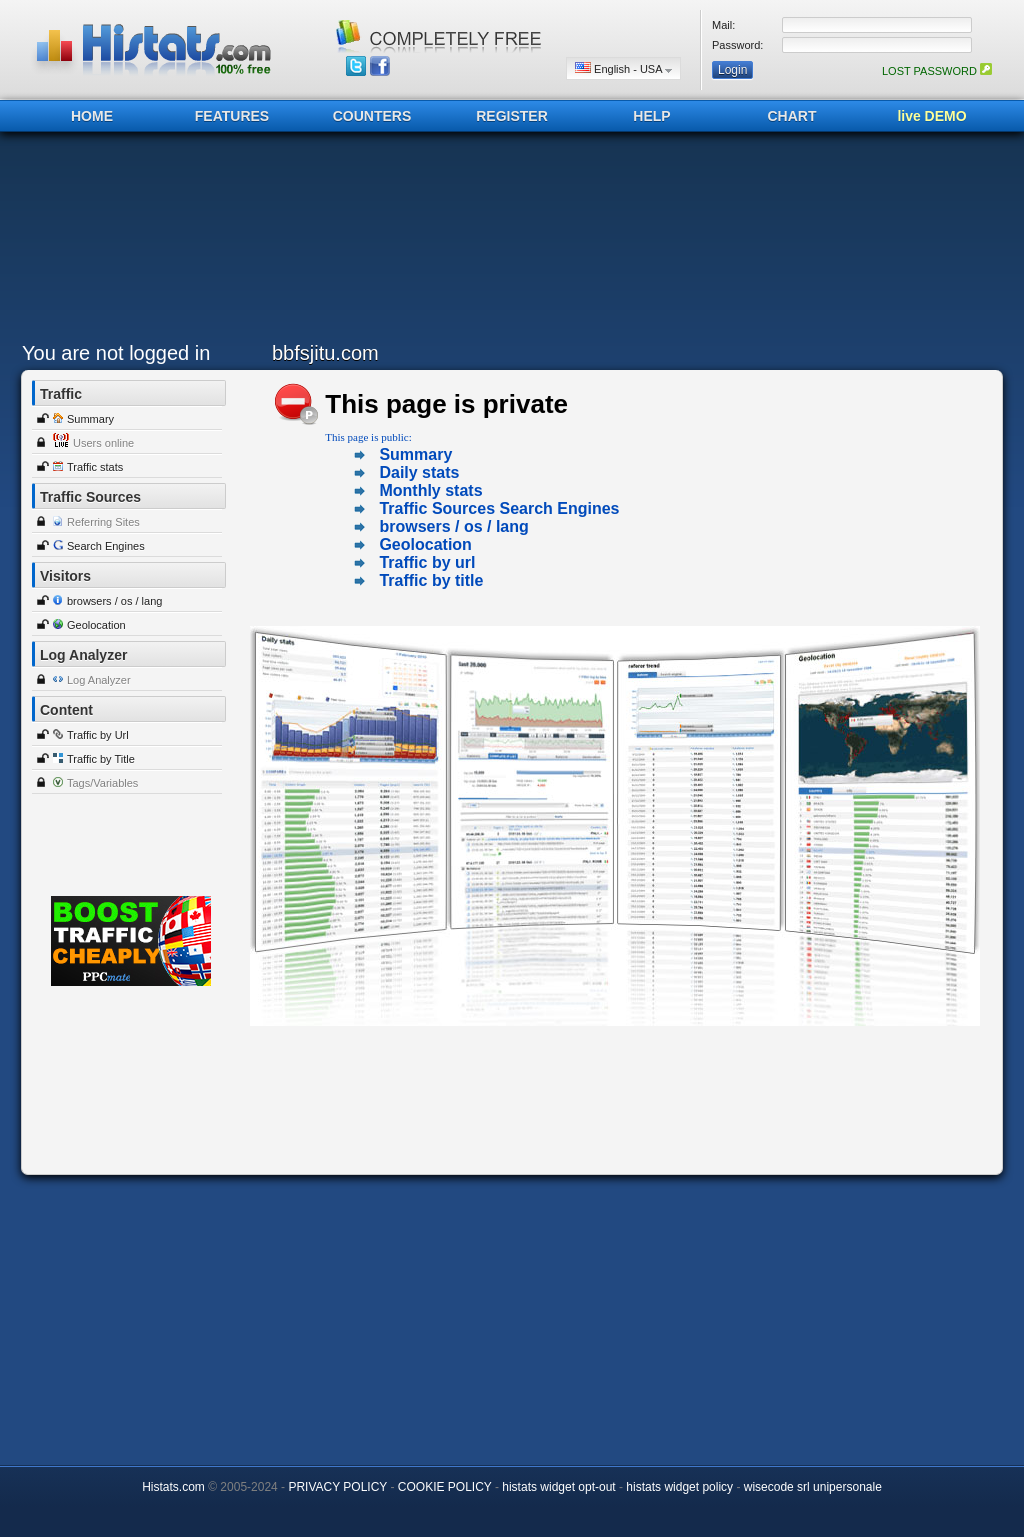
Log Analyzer (99, 680)
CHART (792, 116)
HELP (651, 116)
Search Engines (106, 546)
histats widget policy (679, 1487)
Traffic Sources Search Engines (499, 508)
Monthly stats (430, 490)
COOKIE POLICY (445, 1487)
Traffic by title (431, 580)
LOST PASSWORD (937, 71)
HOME (92, 116)
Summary (90, 419)
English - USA (623, 68)
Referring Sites (103, 522)
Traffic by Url (98, 735)
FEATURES (232, 116)
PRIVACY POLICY (337, 1487)
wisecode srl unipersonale (813, 1487)
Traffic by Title (101, 759)
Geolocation (96, 625)
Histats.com (173, 1487)
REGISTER (512, 116)
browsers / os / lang (114, 601)
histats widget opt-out (558, 1487)
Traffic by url (427, 562)
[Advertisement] (507, 242)
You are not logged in (116, 353)
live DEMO (931, 116)
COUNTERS (372, 116)
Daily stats (419, 472)
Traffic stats (95, 467)
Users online (103, 443)
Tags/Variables (102, 783)
